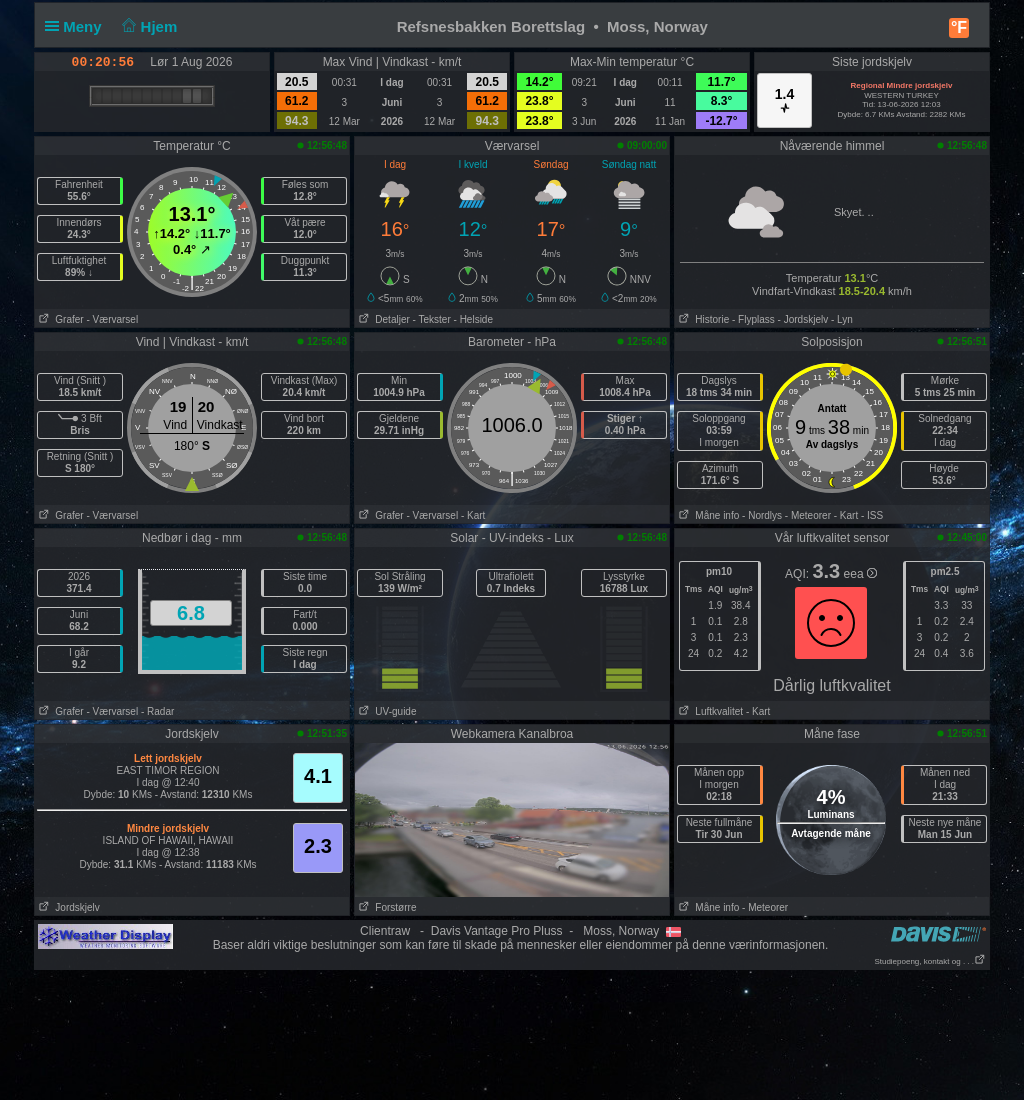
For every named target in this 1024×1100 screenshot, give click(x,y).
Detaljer (382, 319)
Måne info (707, 515)
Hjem (148, 26)
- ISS (872, 515)
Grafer (59, 319)
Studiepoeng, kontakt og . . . (930, 961)
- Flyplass (753, 319)
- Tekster (432, 319)
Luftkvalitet (709, 711)
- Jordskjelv (803, 319)
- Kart (473, 515)
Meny (77, 26)
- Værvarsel (112, 319)
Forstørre (385, 907)
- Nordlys (762, 515)
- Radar (157, 711)
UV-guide (385, 711)
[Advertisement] (512, 1034)
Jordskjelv (67, 907)
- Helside (473, 319)
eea (860, 574)
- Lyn (842, 319)
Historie (702, 319)
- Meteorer (808, 515)
